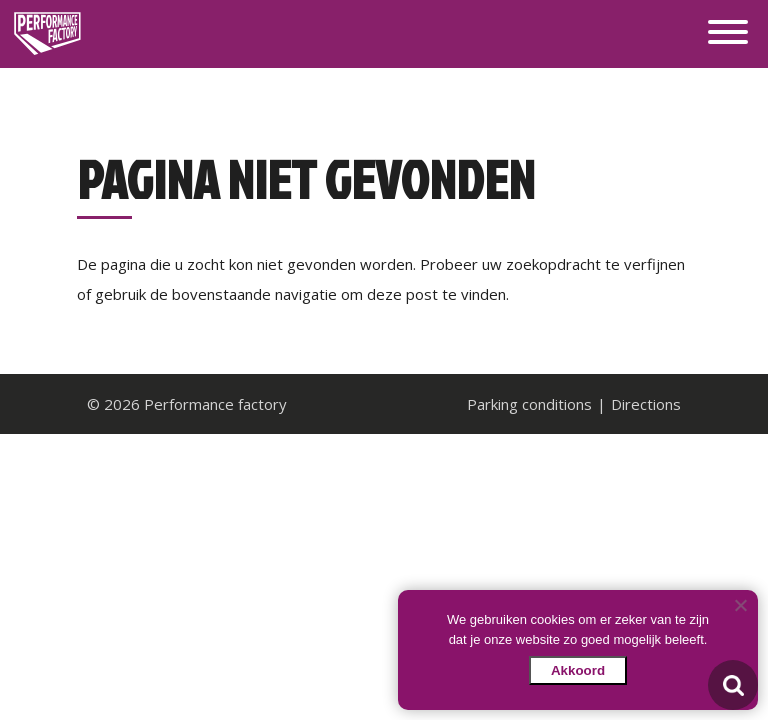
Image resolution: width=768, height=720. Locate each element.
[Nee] (740, 605)
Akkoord (578, 670)
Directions (646, 404)
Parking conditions (529, 404)
